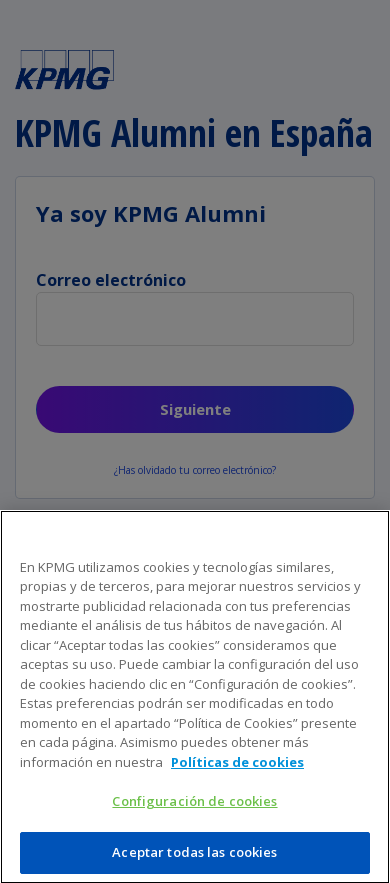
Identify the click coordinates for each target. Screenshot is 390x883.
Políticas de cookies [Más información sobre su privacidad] (237, 767)
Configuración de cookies (194, 806)
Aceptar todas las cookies (194, 857)
